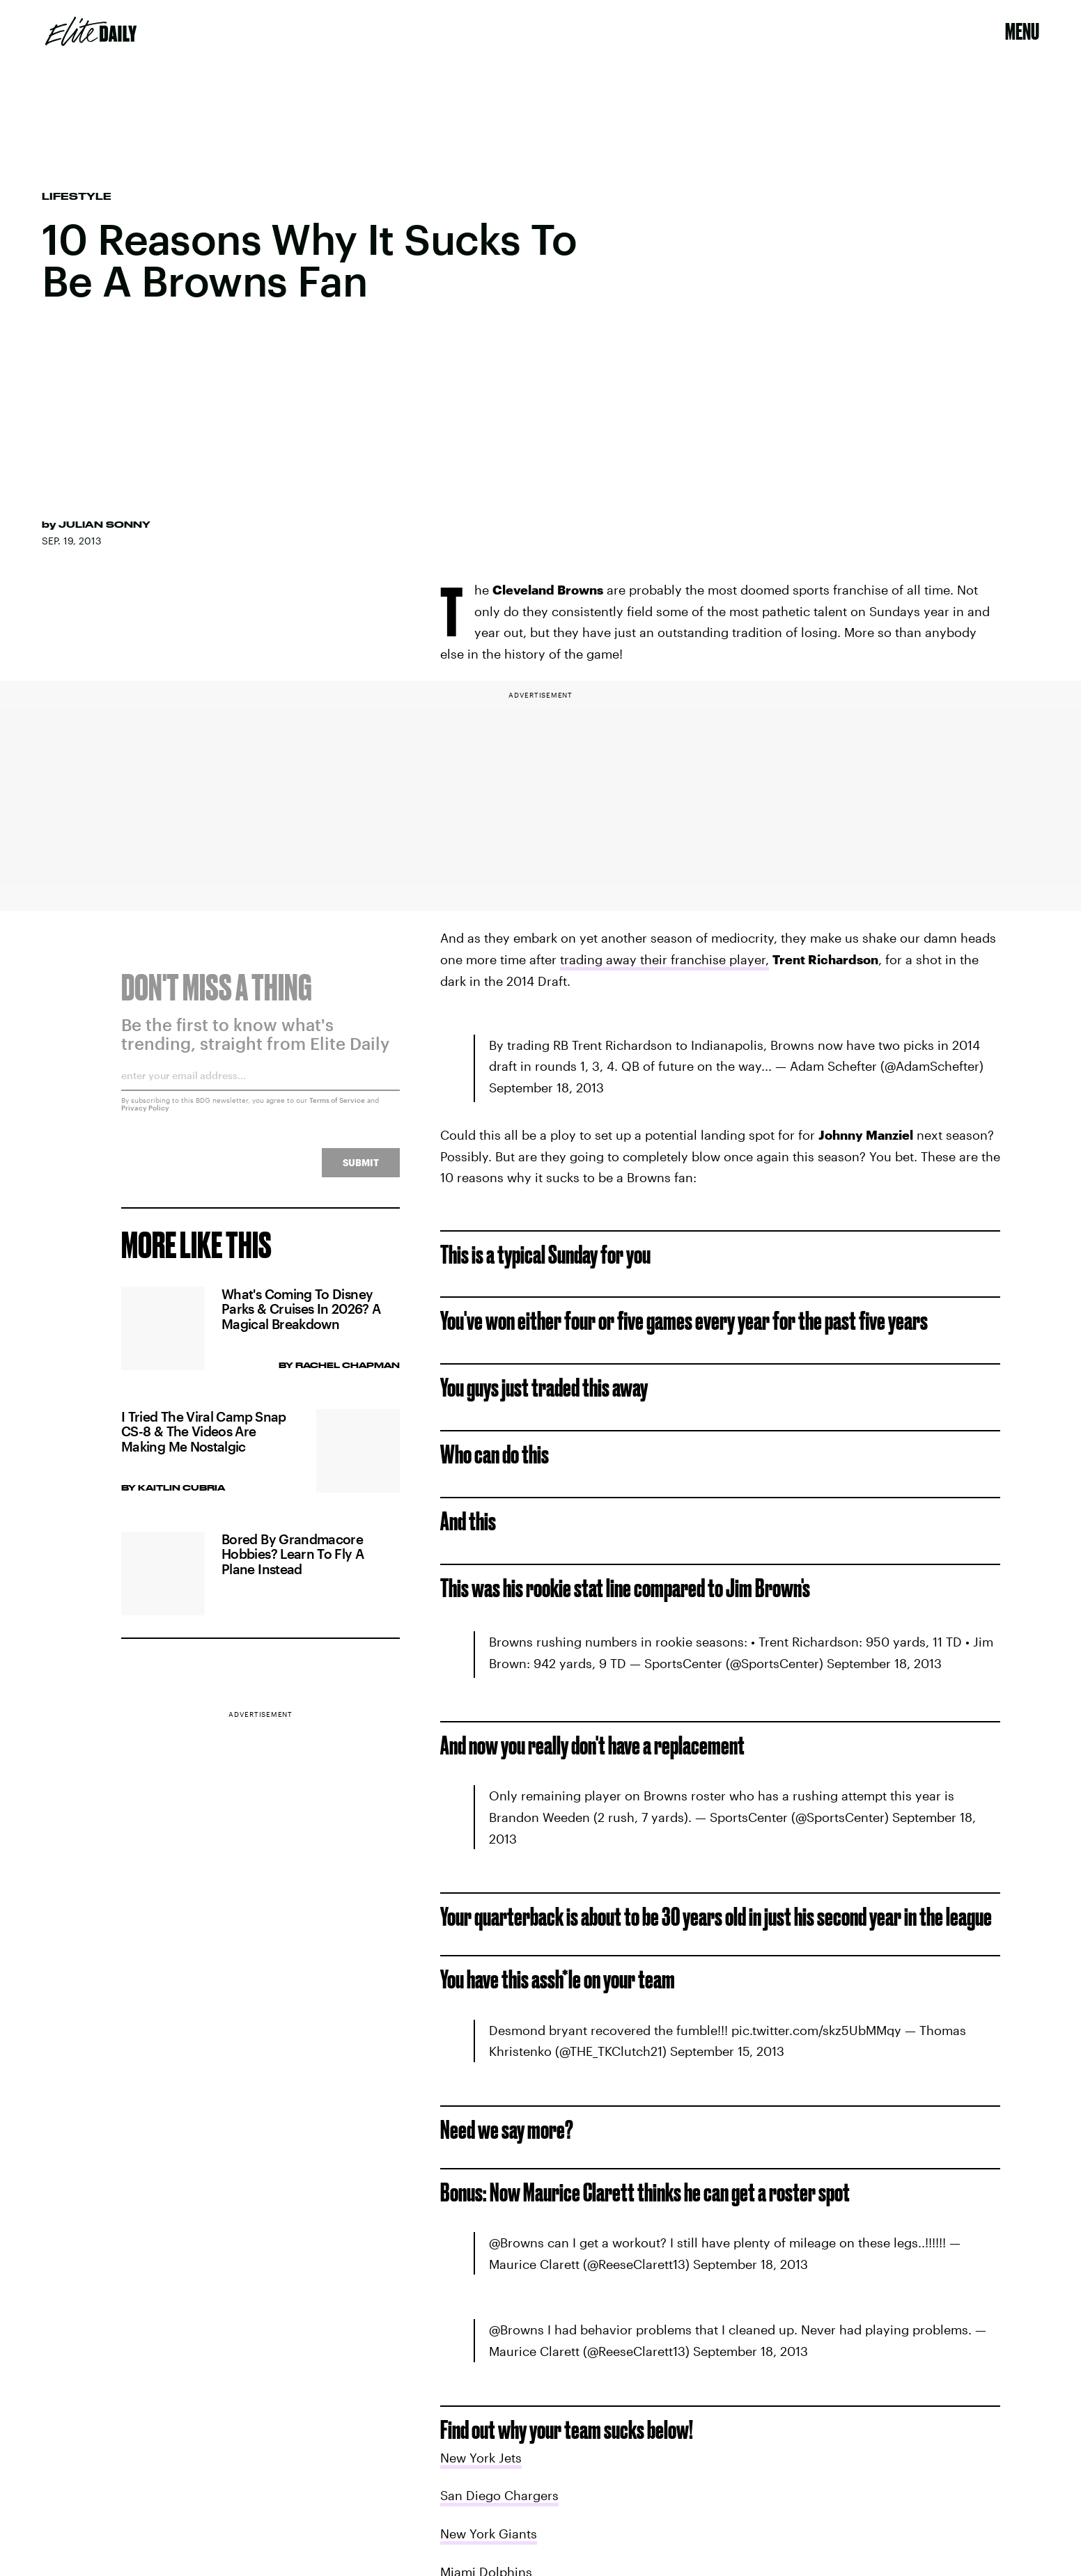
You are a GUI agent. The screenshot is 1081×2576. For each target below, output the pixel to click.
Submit (361, 1170)
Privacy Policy (145, 1115)
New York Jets (481, 2457)
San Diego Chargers (499, 2495)
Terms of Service (337, 1108)
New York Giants (488, 2533)
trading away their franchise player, (664, 959)
